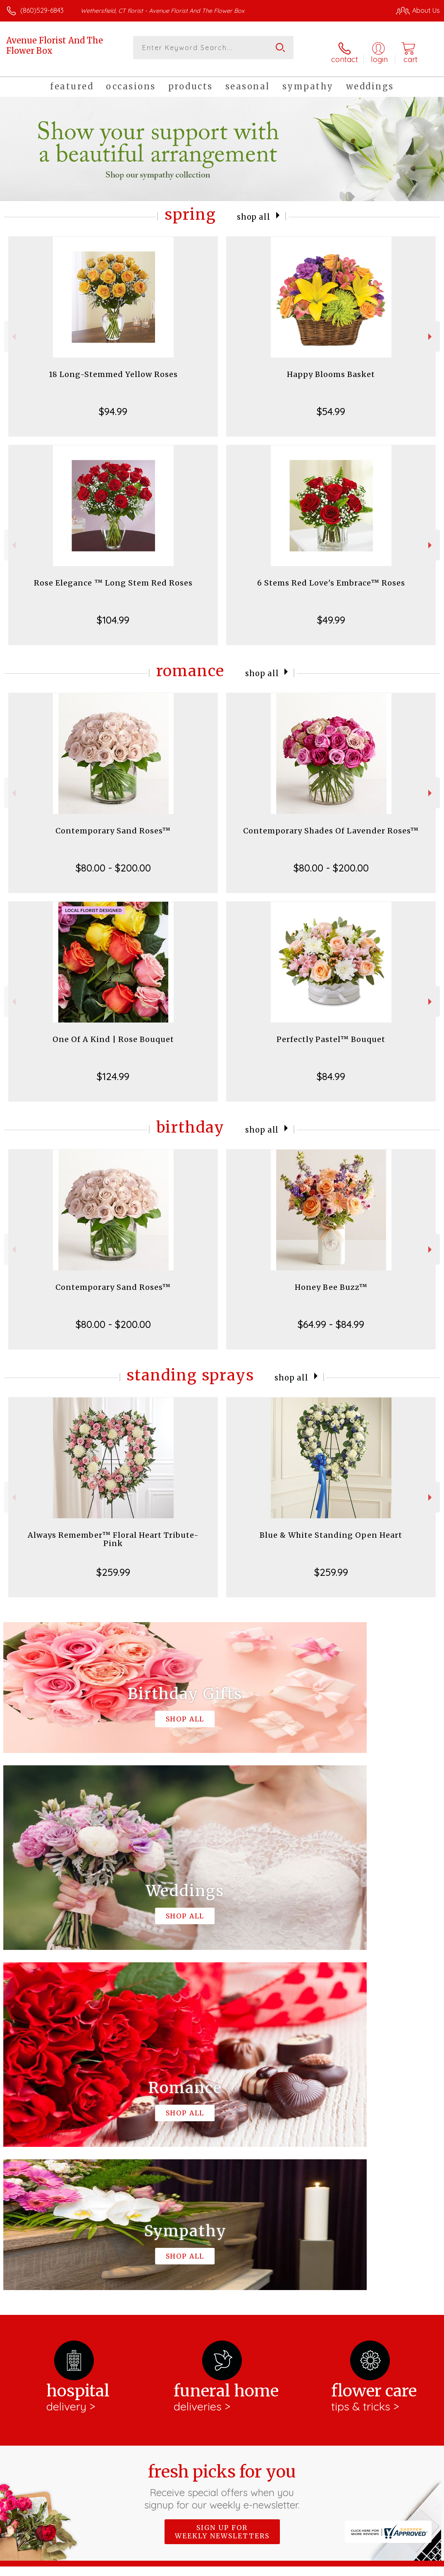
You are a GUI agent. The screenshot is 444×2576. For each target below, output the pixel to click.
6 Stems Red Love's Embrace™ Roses (331, 575)
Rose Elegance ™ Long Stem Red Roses (113, 575)
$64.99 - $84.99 (331, 1317)
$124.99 (113, 1069)
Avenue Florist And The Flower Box (54, 45)
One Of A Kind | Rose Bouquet (113, 1032)
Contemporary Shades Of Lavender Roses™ (331, 823)
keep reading (263, 2268)
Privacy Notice (299, 2567)
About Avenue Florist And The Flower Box (77, 2236)
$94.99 (113, 404)
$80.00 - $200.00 (113, 860)
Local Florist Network (358, 2567)
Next (431, 328)
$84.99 (331, 1069)
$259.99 (113, 1564)
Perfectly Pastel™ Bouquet (331, 1032)
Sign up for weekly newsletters (222, 2184)
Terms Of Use (250, 2567)
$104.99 (113, 612)
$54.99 (331, 404)
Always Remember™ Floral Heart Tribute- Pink (113, 1532)
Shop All (254, 208)
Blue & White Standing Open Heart (331, 1527)
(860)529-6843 (42, 10)
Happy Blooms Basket (331, 367)
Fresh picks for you (222, 2138)
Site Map (409, 2567)
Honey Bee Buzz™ (331, 1279)
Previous (13, 328)
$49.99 (331, 612)
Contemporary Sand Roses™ (113, 823)
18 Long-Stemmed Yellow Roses (113, 367)
